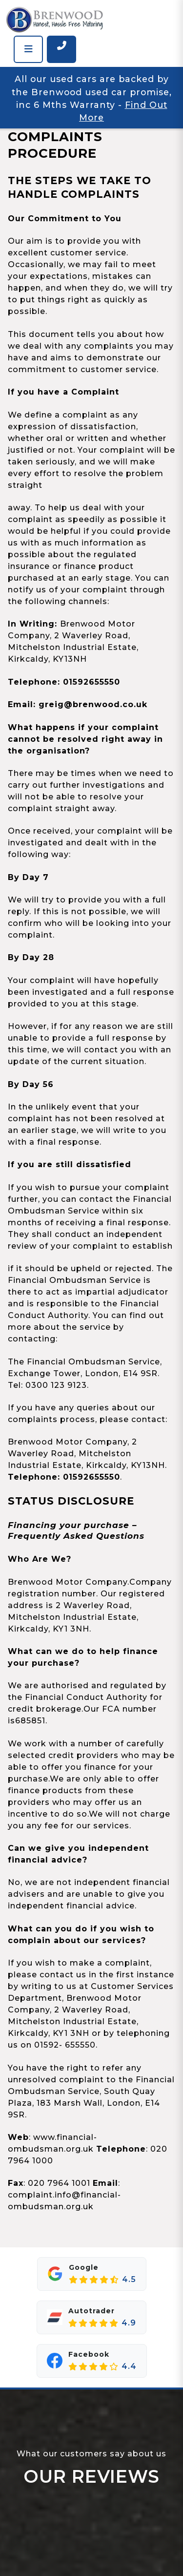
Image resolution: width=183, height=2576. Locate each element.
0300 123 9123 (56, 1385)
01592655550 (91, 682)
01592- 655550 (65, 2045)
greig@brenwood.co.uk (93, 704)
